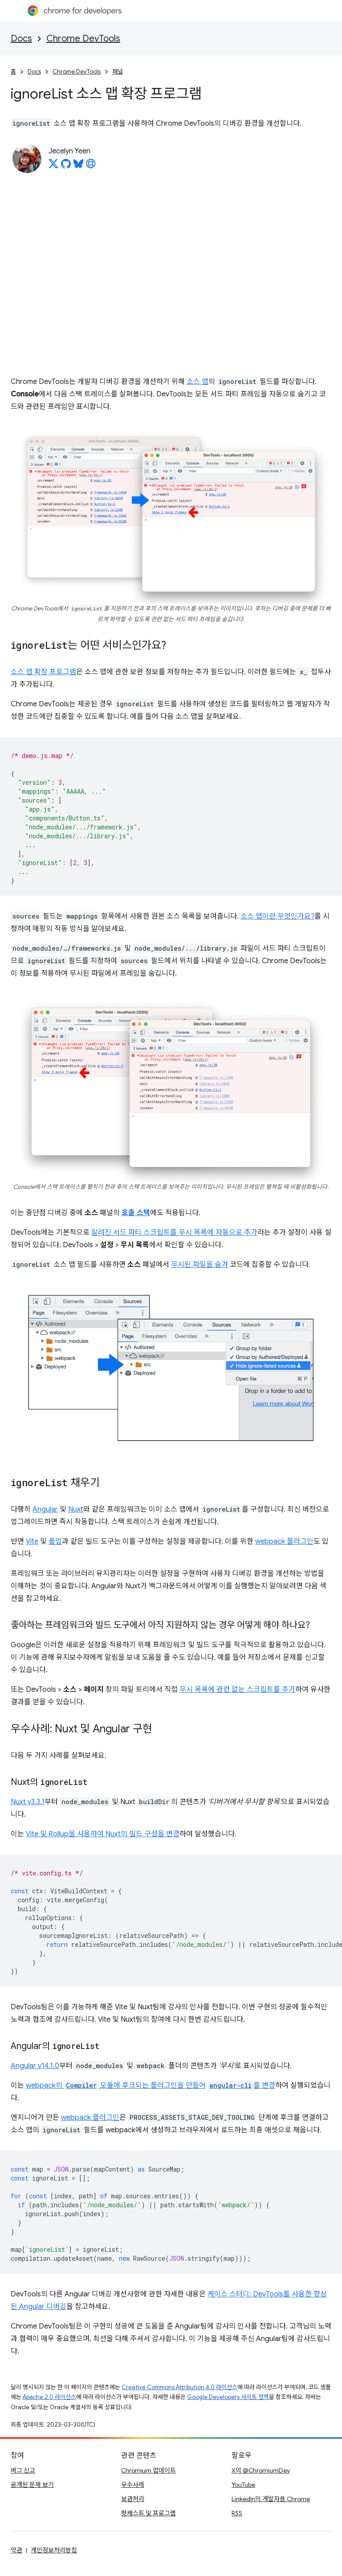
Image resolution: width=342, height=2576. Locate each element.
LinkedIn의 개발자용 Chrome (271, 2499)
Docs (21, 38)
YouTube (243, 2485)
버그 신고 (23, 2470)
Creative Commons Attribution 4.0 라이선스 (179, 2387)
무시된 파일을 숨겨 (199, 1264)
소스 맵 (197, 381)
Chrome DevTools (83, 38)
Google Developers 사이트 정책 (228, 2397)
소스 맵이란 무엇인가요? (277, 916)
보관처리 (132, 2499)
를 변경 (241, 2085)
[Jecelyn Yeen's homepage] (91, 166)
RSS (237, 2513)
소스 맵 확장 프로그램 (43, 672)
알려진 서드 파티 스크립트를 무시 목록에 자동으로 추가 (174, 1232)
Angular (45, 1509)
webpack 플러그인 (284, 1541)
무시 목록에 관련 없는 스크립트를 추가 (237, 1689)
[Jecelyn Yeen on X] (53, 166)
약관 (16, 2550)
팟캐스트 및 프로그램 (148, 2513)
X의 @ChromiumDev (261, 2470)
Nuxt (75, 1509)
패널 (117, 71)
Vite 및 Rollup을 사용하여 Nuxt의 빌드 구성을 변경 (102, 1834)
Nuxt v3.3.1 (28, 1801)
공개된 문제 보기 (32, 2485)
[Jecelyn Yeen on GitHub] (66, 166)
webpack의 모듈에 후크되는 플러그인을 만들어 (116, 2085)
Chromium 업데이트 (148, 2470)
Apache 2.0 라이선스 (49, 2397)
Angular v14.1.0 (35, 2065)
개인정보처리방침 (54, 2550)
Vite (32, 1541)
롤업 (55, 1541)
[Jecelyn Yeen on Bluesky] (78, 166)
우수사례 (132, 2485)
